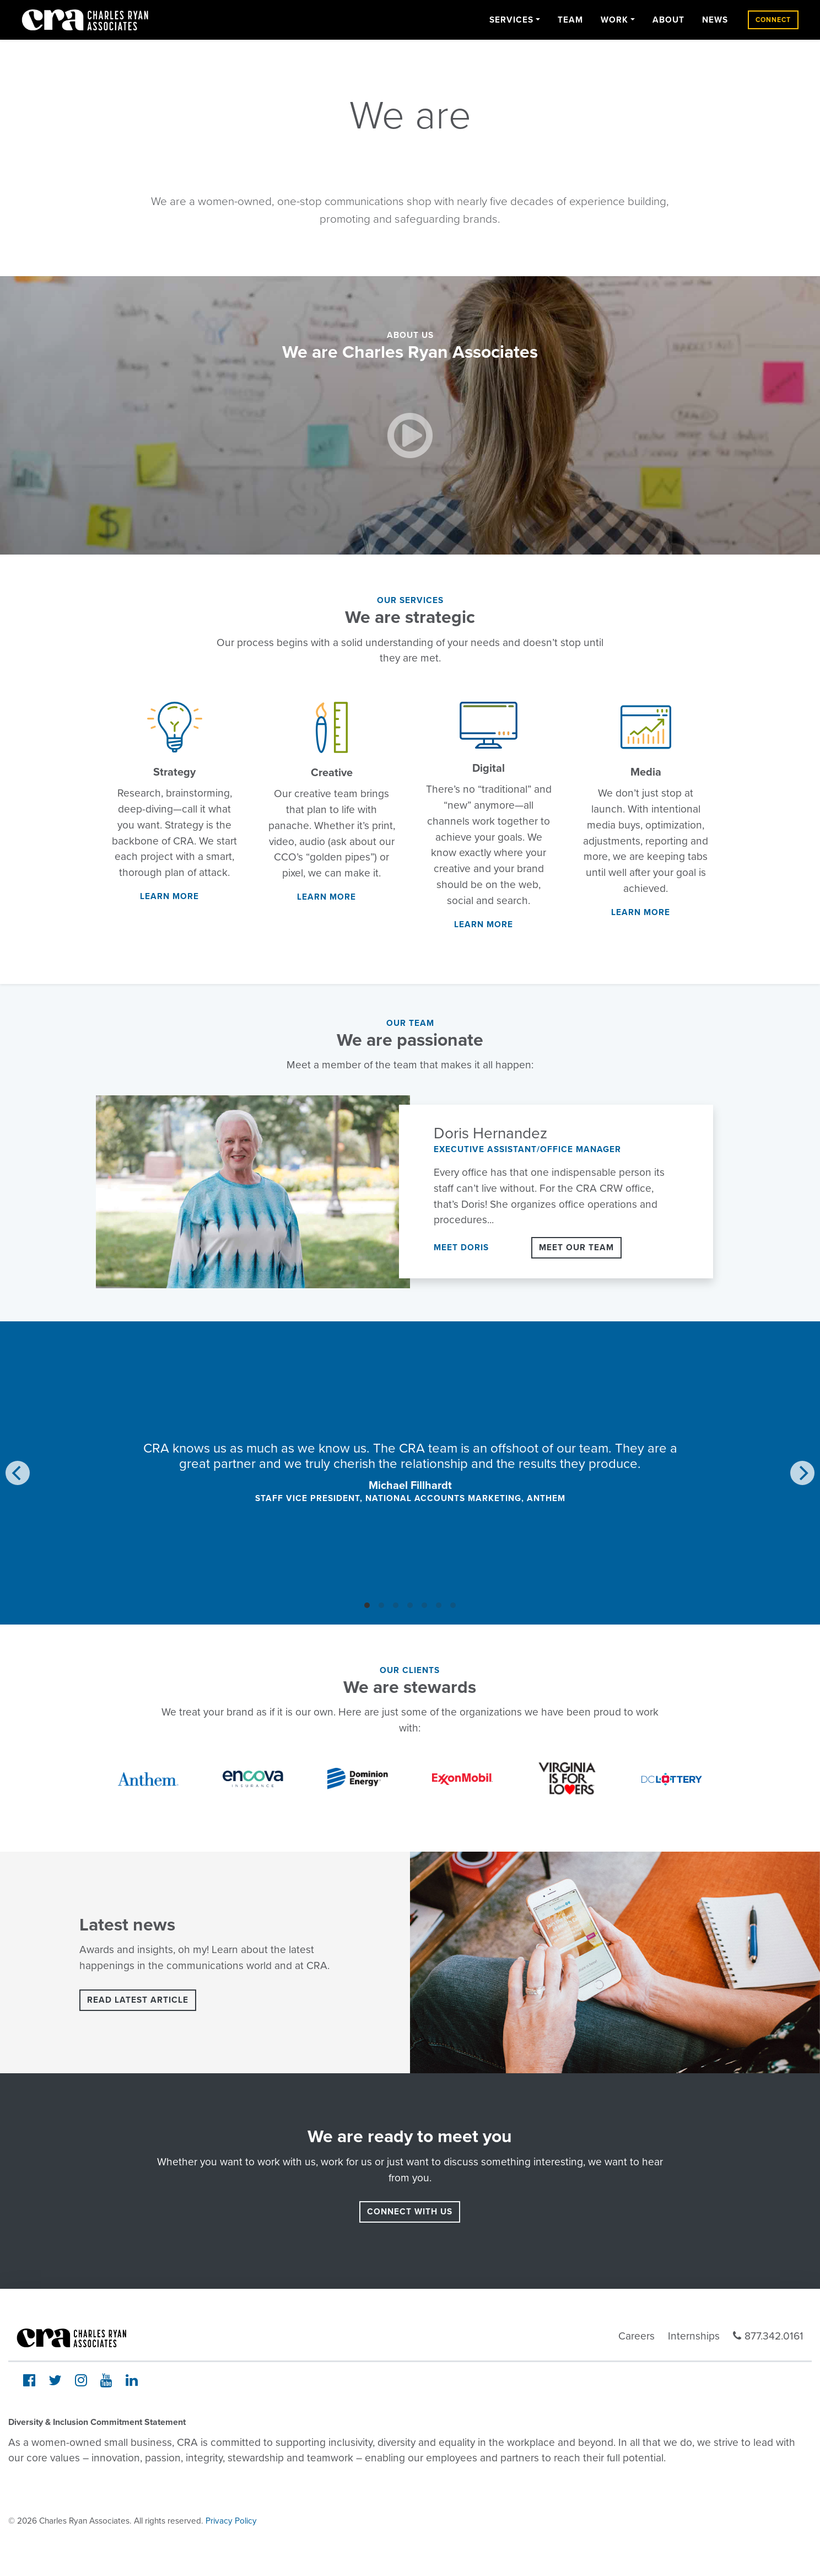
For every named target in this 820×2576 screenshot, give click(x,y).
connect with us (409, 2212)
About (668, 20)
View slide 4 (410, 1605)
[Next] (802, 1473)
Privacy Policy (231, 2521)
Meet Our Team (576, 1247)
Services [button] (511, 20)
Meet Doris (461, 1247)
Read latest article (137, 2000)
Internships (694, 2336)
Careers (636, 2336)
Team (570, 20)
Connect (773, 20)
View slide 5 (424, 1605)
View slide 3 (395, 1605)
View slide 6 (438, 1605)
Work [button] (614, 20)
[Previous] (18, 1473)
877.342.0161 (768, 2336)
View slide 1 (367, 1605)
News (715, 20)
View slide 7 (453, 1605)
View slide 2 (381, 1605)
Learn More (169, 896)
